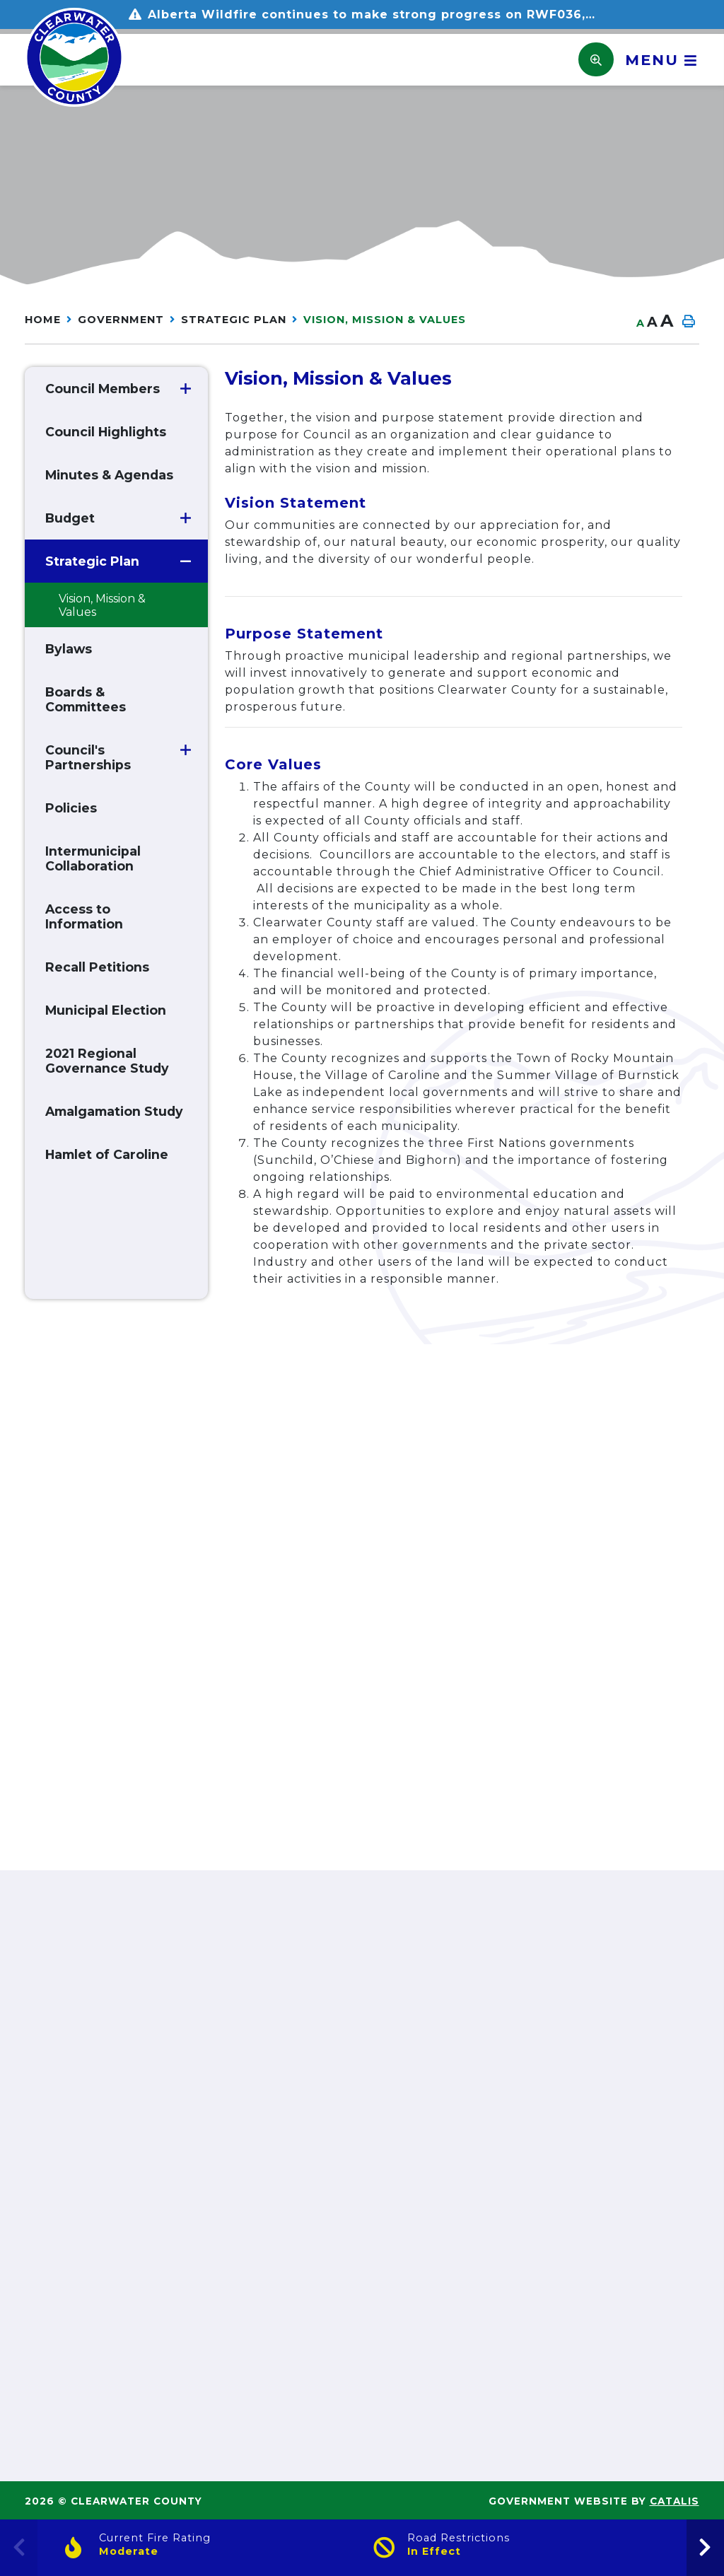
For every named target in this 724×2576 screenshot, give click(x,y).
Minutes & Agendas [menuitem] (109, 474)
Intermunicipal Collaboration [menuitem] (93, 858)
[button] (185, 389)
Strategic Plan (233, 319)
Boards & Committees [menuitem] (85, 699)
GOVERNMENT (121, 319)
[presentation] (705, 2547)
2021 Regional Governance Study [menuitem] (107, 1061)
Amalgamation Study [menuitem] (114, 1111)
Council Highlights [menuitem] (105, 431)
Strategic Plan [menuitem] (92, 561)
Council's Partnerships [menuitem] (88, 757)
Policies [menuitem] (71, 807)
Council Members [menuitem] (102, 388)
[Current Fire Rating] (208, 2547)
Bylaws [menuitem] (68, 648)
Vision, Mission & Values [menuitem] (102, 605)
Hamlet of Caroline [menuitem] (106, 1154)
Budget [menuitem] (70, 518)
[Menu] (656, 60)
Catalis (674, 2501)
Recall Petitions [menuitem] (97, 967)
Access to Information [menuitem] (84, 916)
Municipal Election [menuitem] (105, 1010)
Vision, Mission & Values (384, 319)
